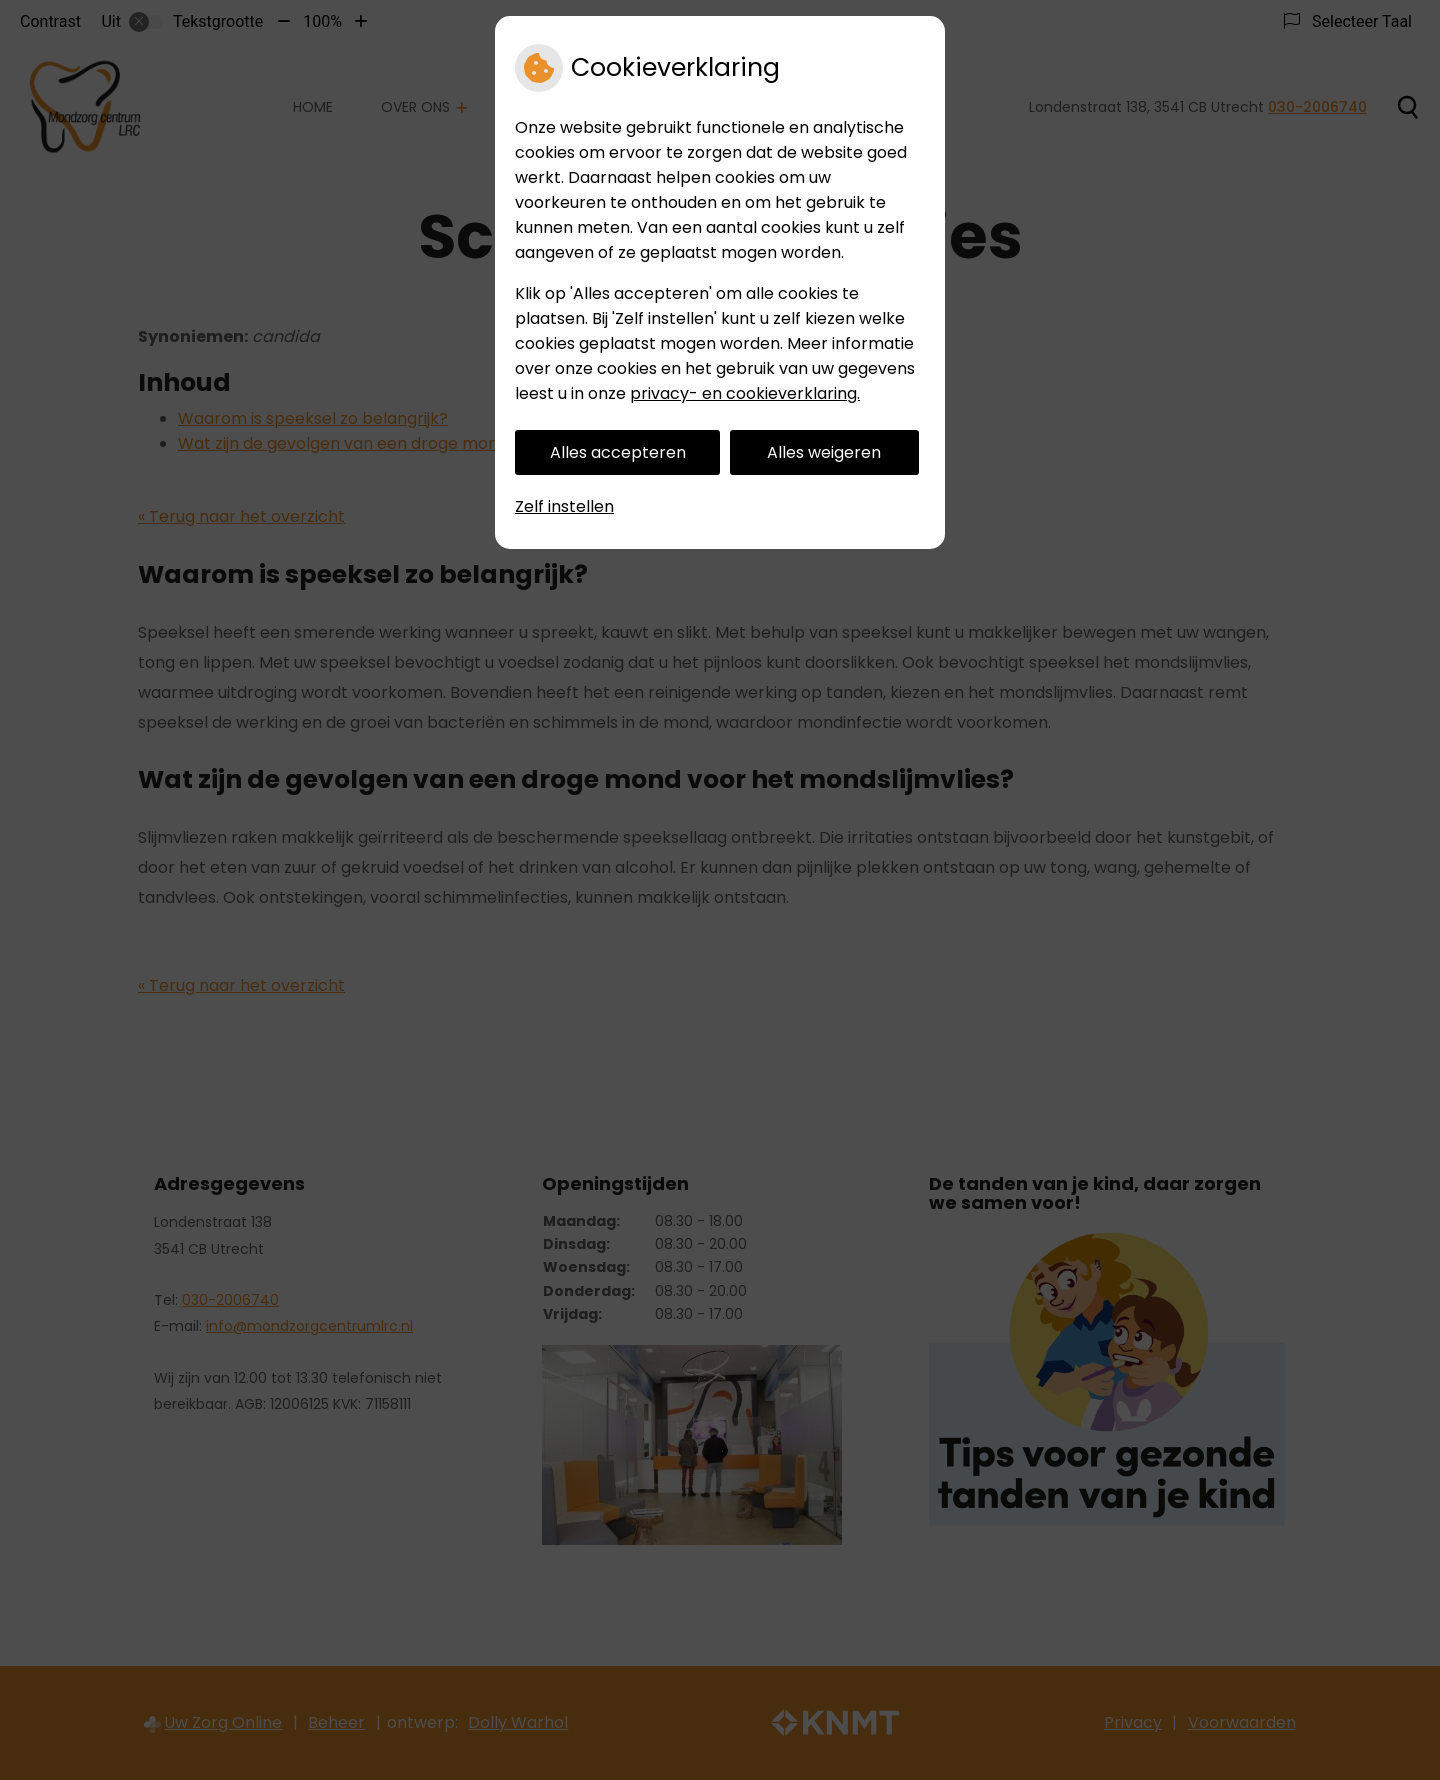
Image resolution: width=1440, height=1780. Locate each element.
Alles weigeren (824, 452)
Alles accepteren (618, 452)
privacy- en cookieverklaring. (745, 393)
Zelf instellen (564, 506)
